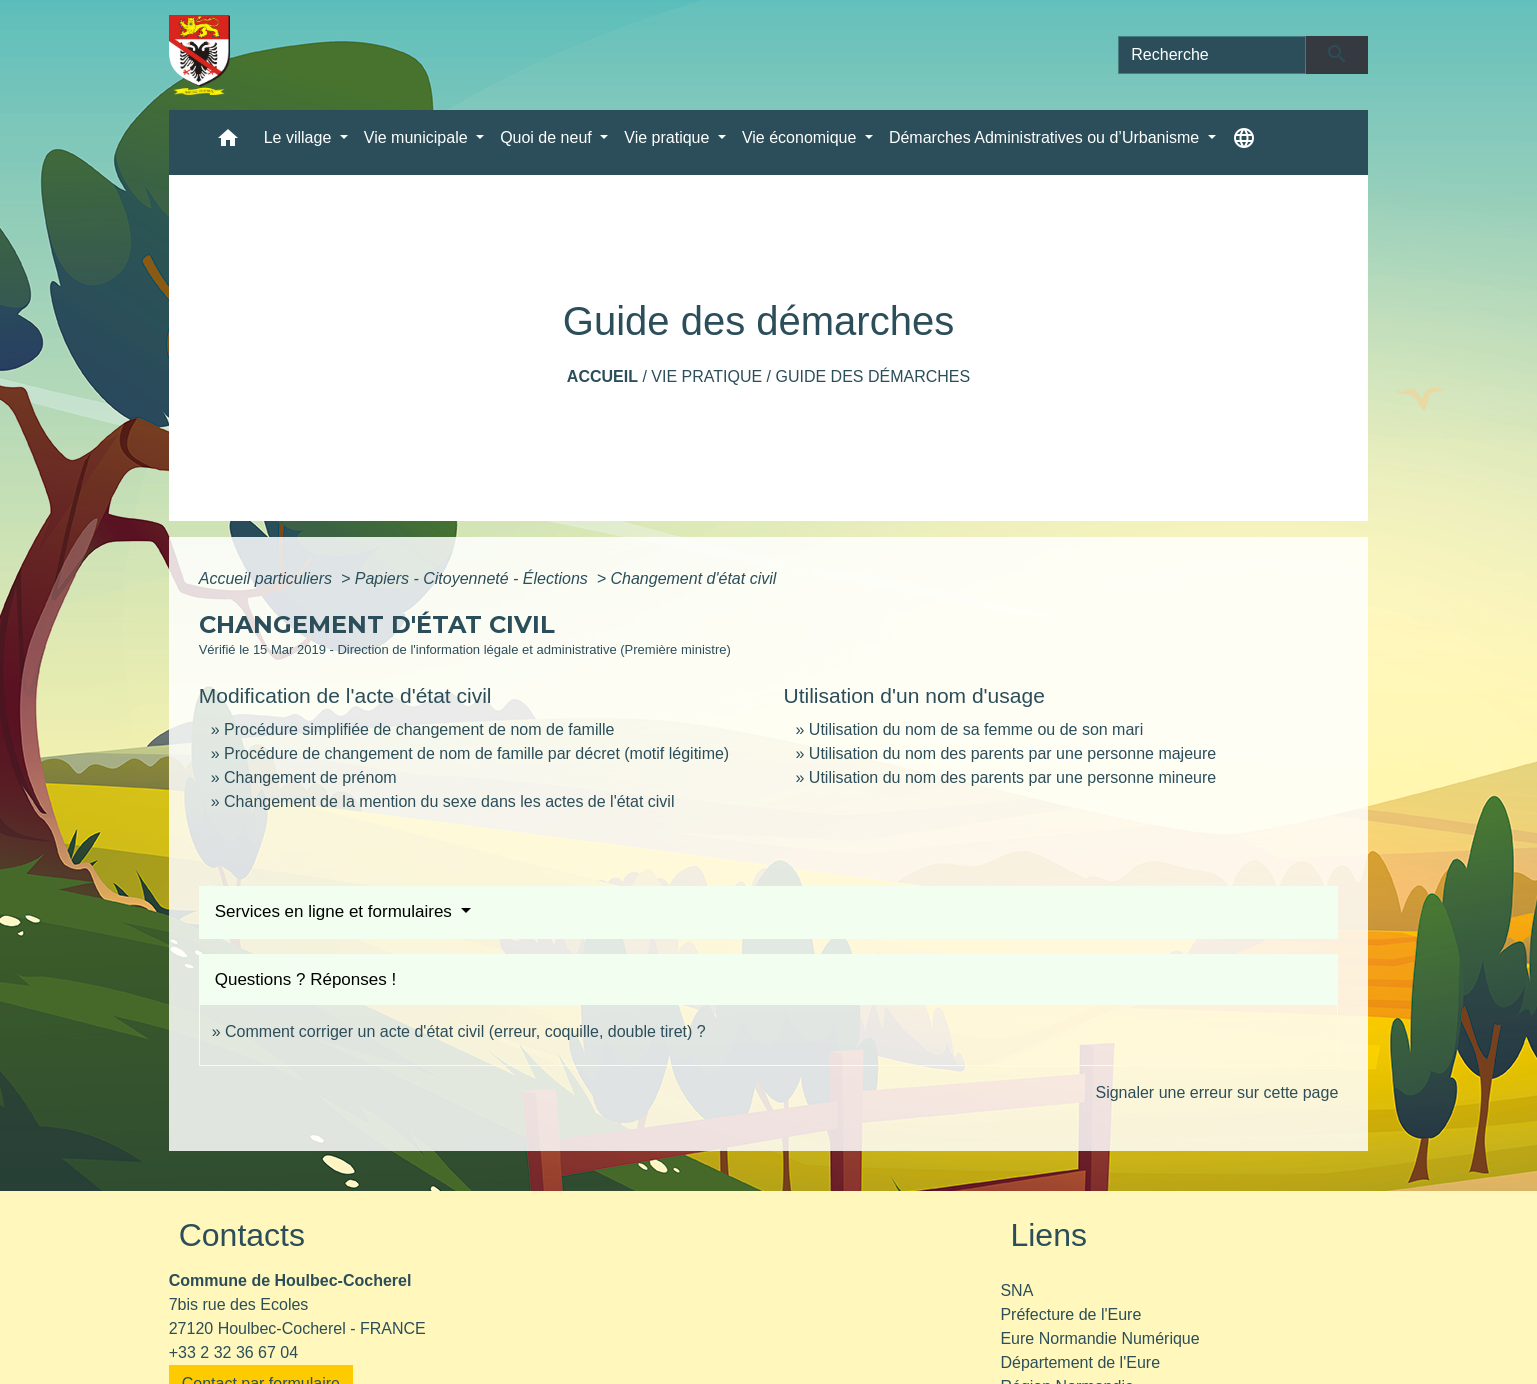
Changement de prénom (310, 777)
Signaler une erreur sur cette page (1216, 1092)
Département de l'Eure (1080, 1362)
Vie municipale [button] (418, 137)
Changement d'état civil (693, 578)
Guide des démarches (872, 376)
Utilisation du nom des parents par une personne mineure (1012, 777)
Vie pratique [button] (669, 137)
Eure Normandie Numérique (1099, 1338)
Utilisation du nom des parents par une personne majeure (1012, 753)
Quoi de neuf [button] (548, 137)
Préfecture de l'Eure (1070, 1314)
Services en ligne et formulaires (336, 911)
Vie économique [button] (801, 137)
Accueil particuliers (268, 578)
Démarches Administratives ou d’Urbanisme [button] (1046, 137)
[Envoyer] (1337, 55)
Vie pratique (706, 376)
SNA (1016, 1290)
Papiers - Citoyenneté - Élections (473, 578)
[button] (228, 142)
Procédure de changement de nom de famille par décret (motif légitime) (476, 753)
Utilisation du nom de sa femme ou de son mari (976, 729)
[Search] (1212, 55)
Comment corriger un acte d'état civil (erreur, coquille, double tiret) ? (465, 1031)
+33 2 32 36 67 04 (233, 1352)
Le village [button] (300, 137)
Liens (1048, 1235)
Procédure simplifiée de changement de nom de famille (419, 729)
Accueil (602, 376)
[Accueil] (199, 55)
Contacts (242, 1235)
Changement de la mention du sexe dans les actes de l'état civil (449, 801)
